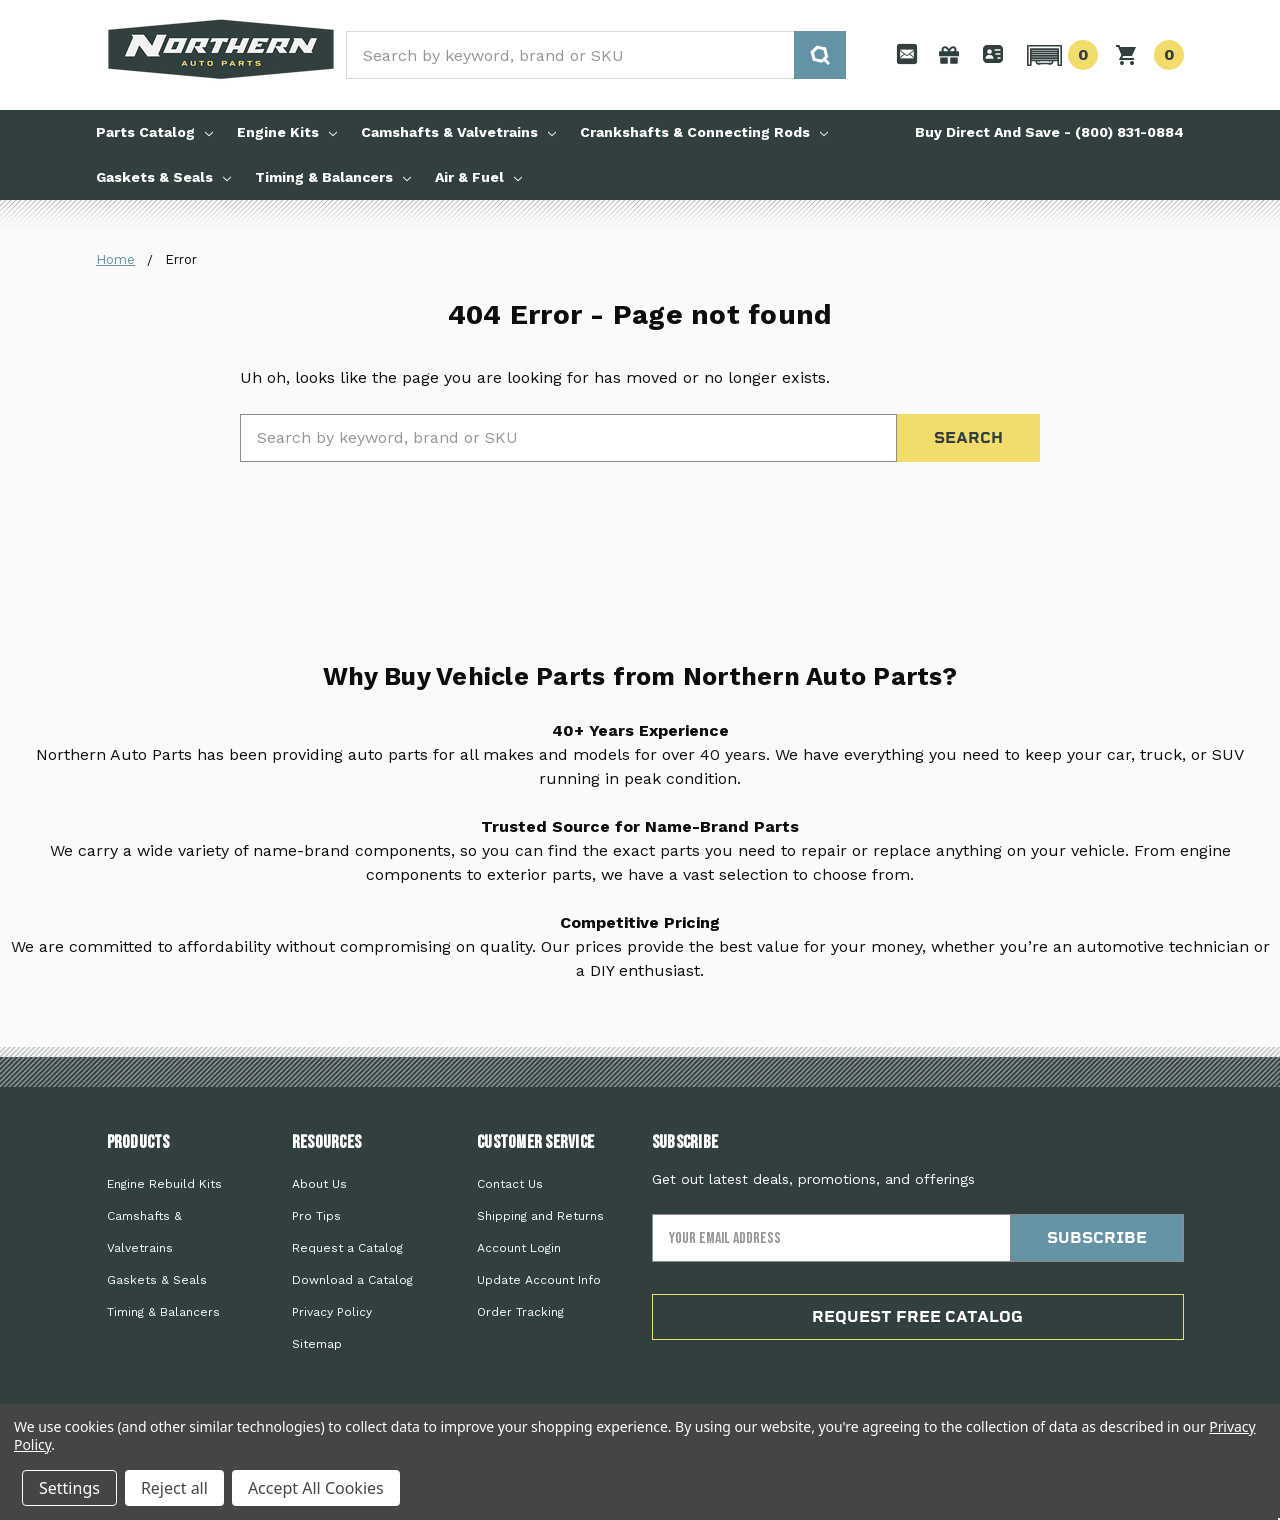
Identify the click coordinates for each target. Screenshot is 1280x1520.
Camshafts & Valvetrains (458, 132)
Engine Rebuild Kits (164, 1184)
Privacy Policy (332, 1312)
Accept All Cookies (316, 1488)
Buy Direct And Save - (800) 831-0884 (1049, 132)
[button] (1059, 55)
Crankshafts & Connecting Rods (704, 132)
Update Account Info (539, 1280)
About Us (319, 1184)
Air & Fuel (478, 177)
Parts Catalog (154, 132)
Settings (69, 1488)
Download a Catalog (352, 1280)
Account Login (519, 1248)
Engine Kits (287, 132)
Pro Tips (316, 1216)
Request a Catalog (347, 1248)
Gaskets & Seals (163, 177)
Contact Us (510, 1184)
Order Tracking (520, 1312)
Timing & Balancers (333, 177)
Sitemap (317, 1344)
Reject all (174, 1488)
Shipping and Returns (540, 1216)
